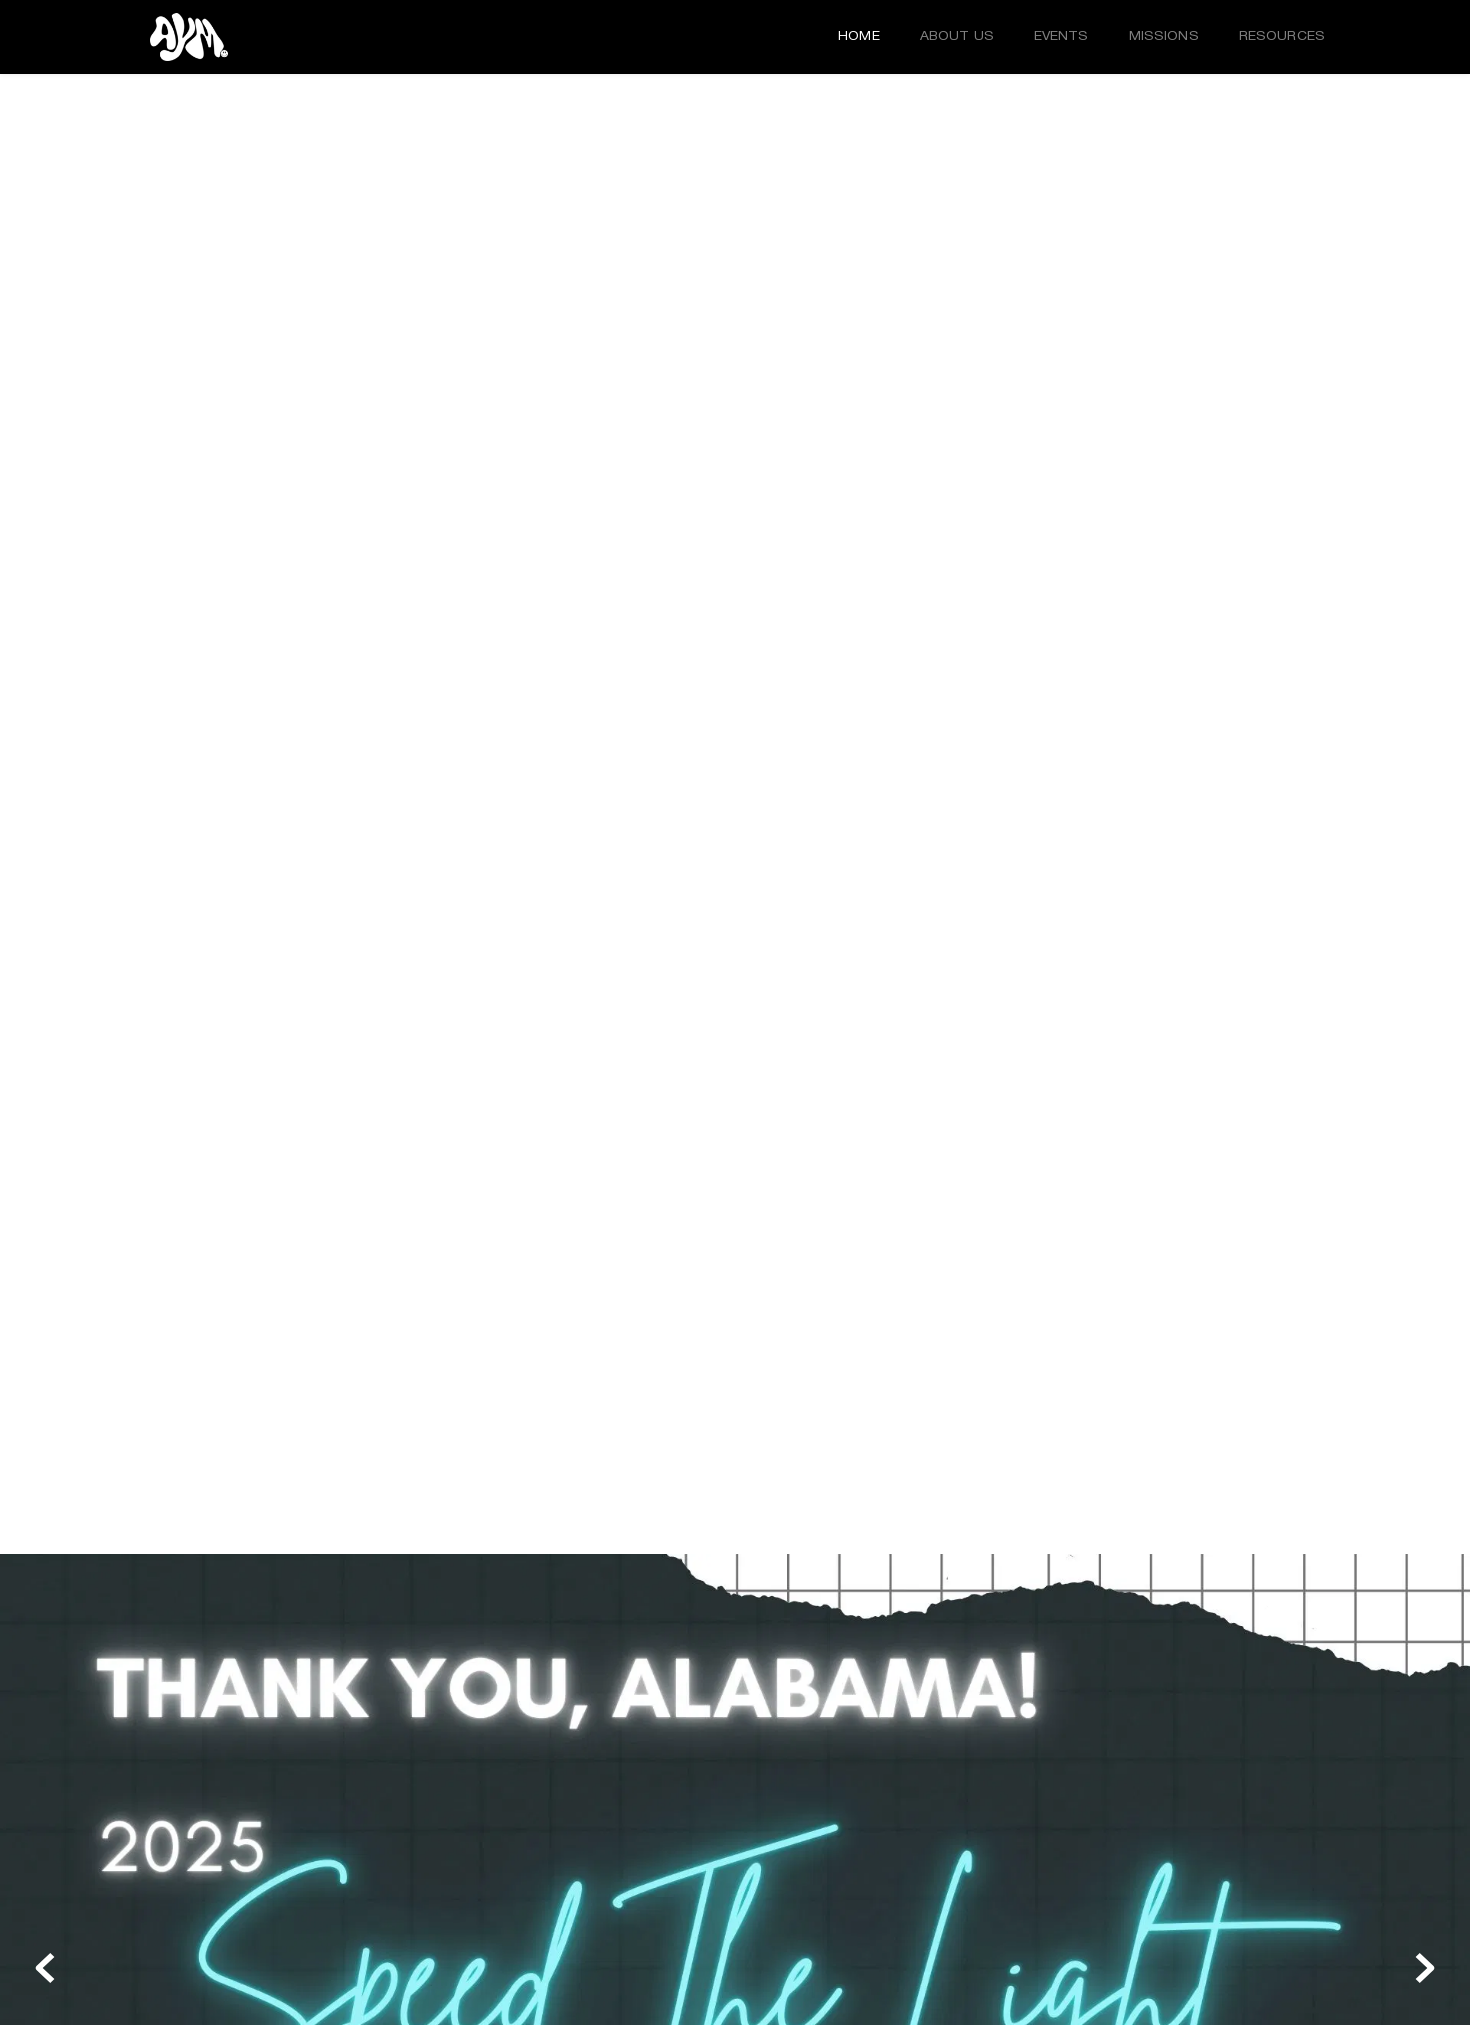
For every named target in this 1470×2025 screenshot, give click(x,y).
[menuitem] (859, 37)
